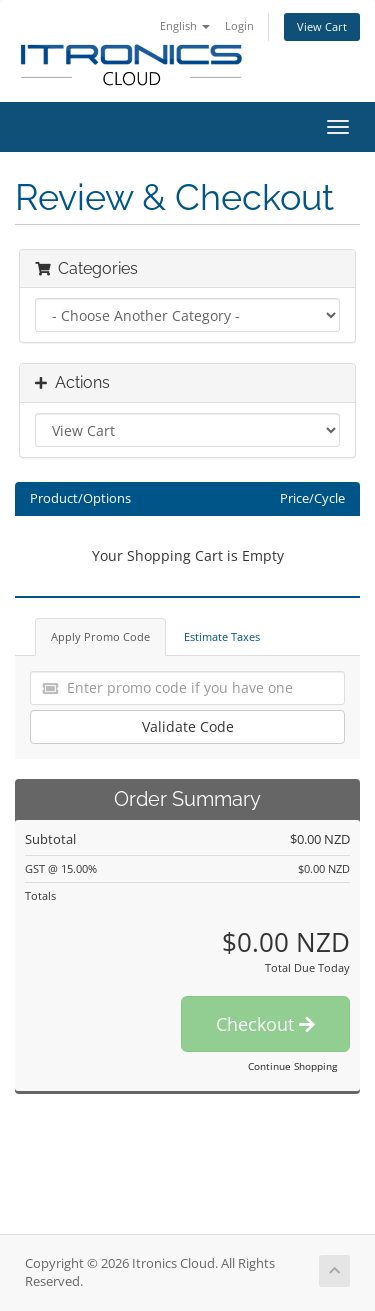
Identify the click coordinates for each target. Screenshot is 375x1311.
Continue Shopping (292, 1066)
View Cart (322, 26)
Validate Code (188, 726)
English (185, 25)
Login (239, 25)
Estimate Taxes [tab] (222, 636)
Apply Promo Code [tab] (100, 636)
